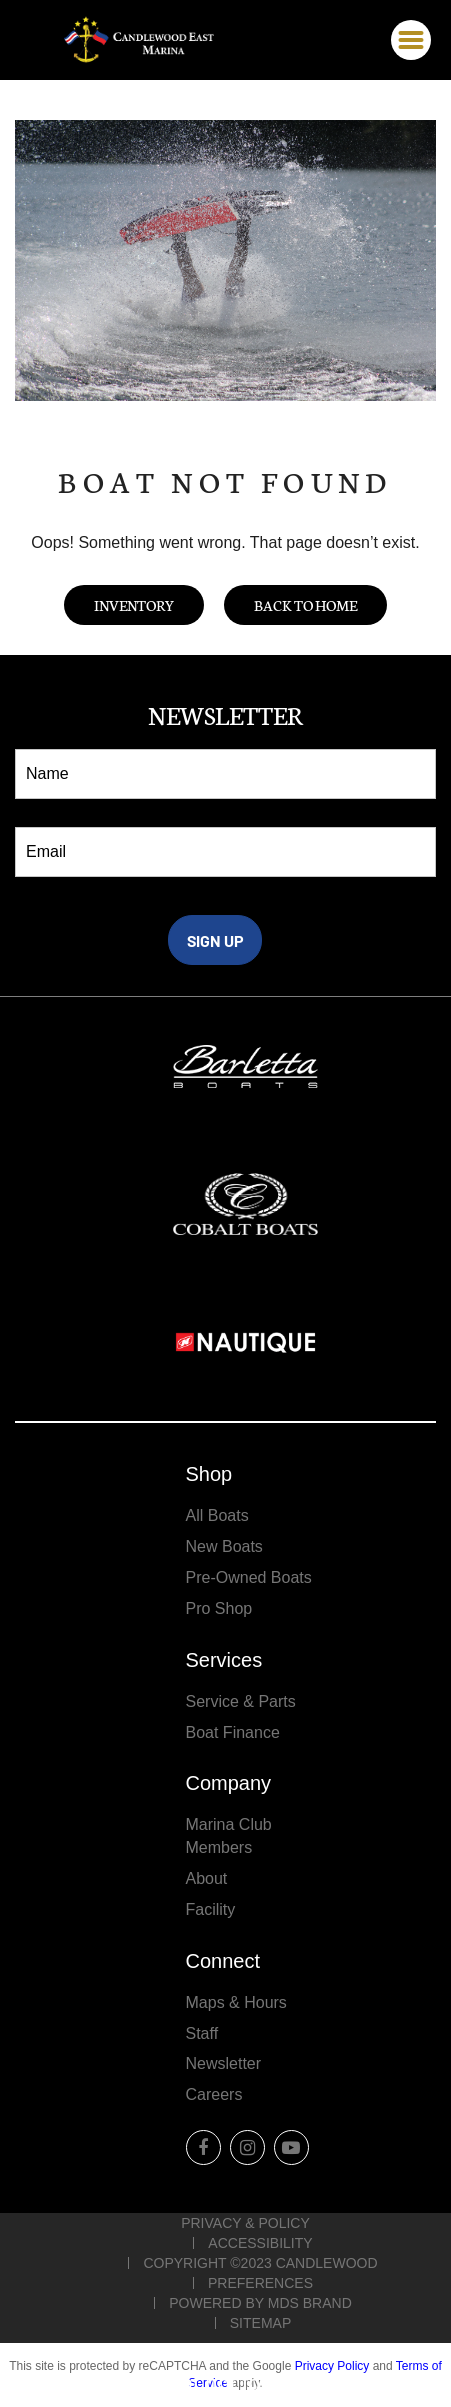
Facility (211, 1909)
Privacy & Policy (245, 2223)
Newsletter (224, 2063)
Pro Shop (219, 1608)
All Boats (217, 1515)
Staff (202, 2033)
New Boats (224, 1546)
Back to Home (305, 605)
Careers (214, 2094)
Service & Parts (241, 1701)
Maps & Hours (236, 2002)
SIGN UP (215, 940)
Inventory (134, 605)
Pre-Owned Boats (249, 1577)
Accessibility (260, 2243)
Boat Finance (233, 1732)
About (207, 1878)
